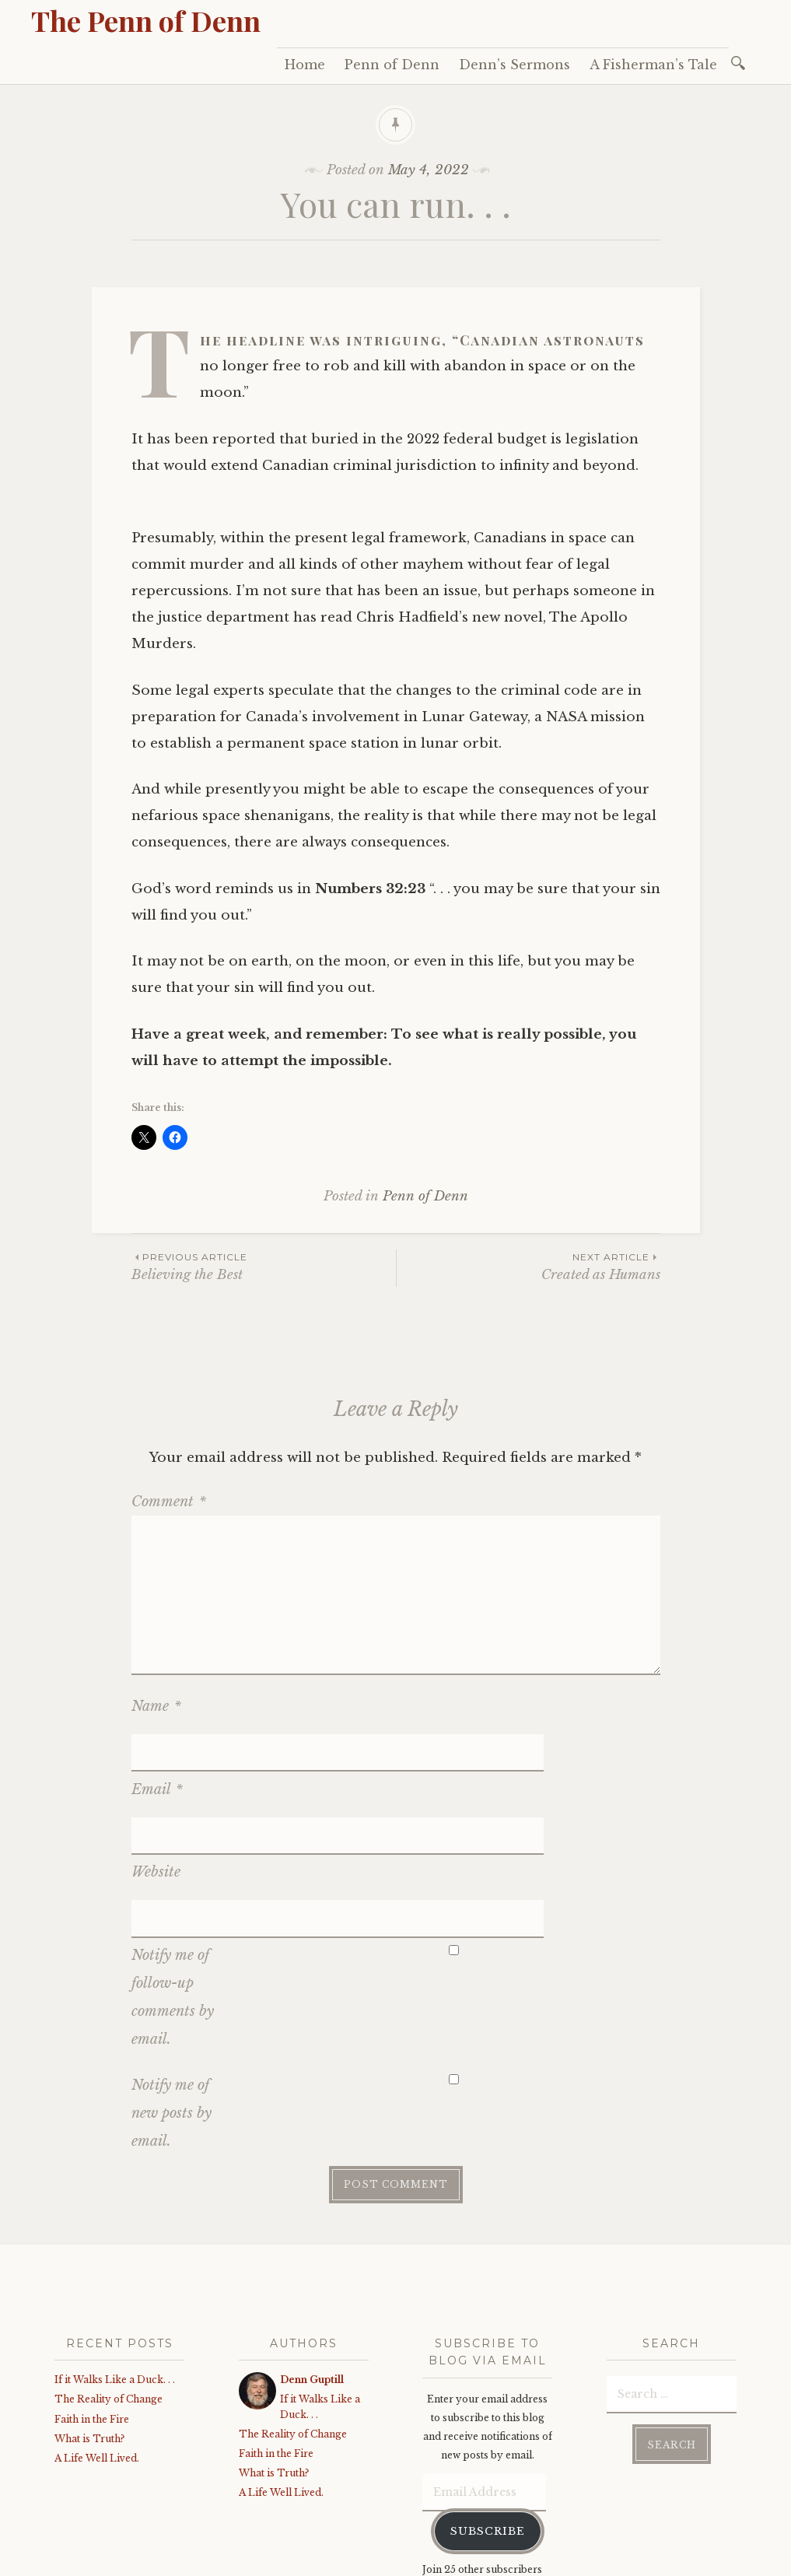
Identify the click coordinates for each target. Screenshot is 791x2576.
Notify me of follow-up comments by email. (172, 1884)
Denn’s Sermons (514, 64)
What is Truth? (89, 2326)
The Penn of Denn (146, 20)
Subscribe (487, 2418)
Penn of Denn (392, 64)
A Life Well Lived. (96, 2345)
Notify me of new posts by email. (171, 2000)
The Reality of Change (108, 2286)
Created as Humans (528, 1266)
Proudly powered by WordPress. (125, 2560)
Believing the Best (263, 1266)
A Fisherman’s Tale (653, 64)
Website (155, 1797)
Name (156, 1706)
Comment (168, 1501)
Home (305, 64)
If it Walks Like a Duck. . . (114, 2267)
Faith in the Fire (91, 2305)
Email (157, 1751)
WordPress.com (383, 2560)
